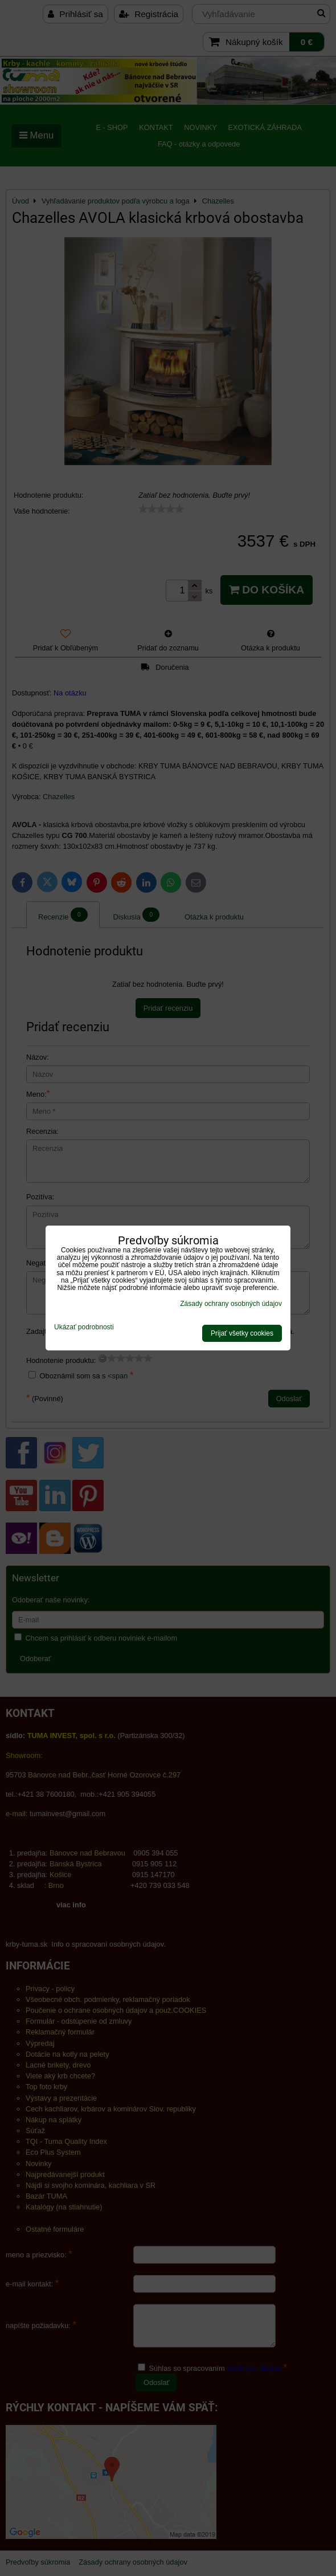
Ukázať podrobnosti (84, 1327)
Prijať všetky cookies (242, 1333)
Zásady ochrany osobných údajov (231, 1304)
